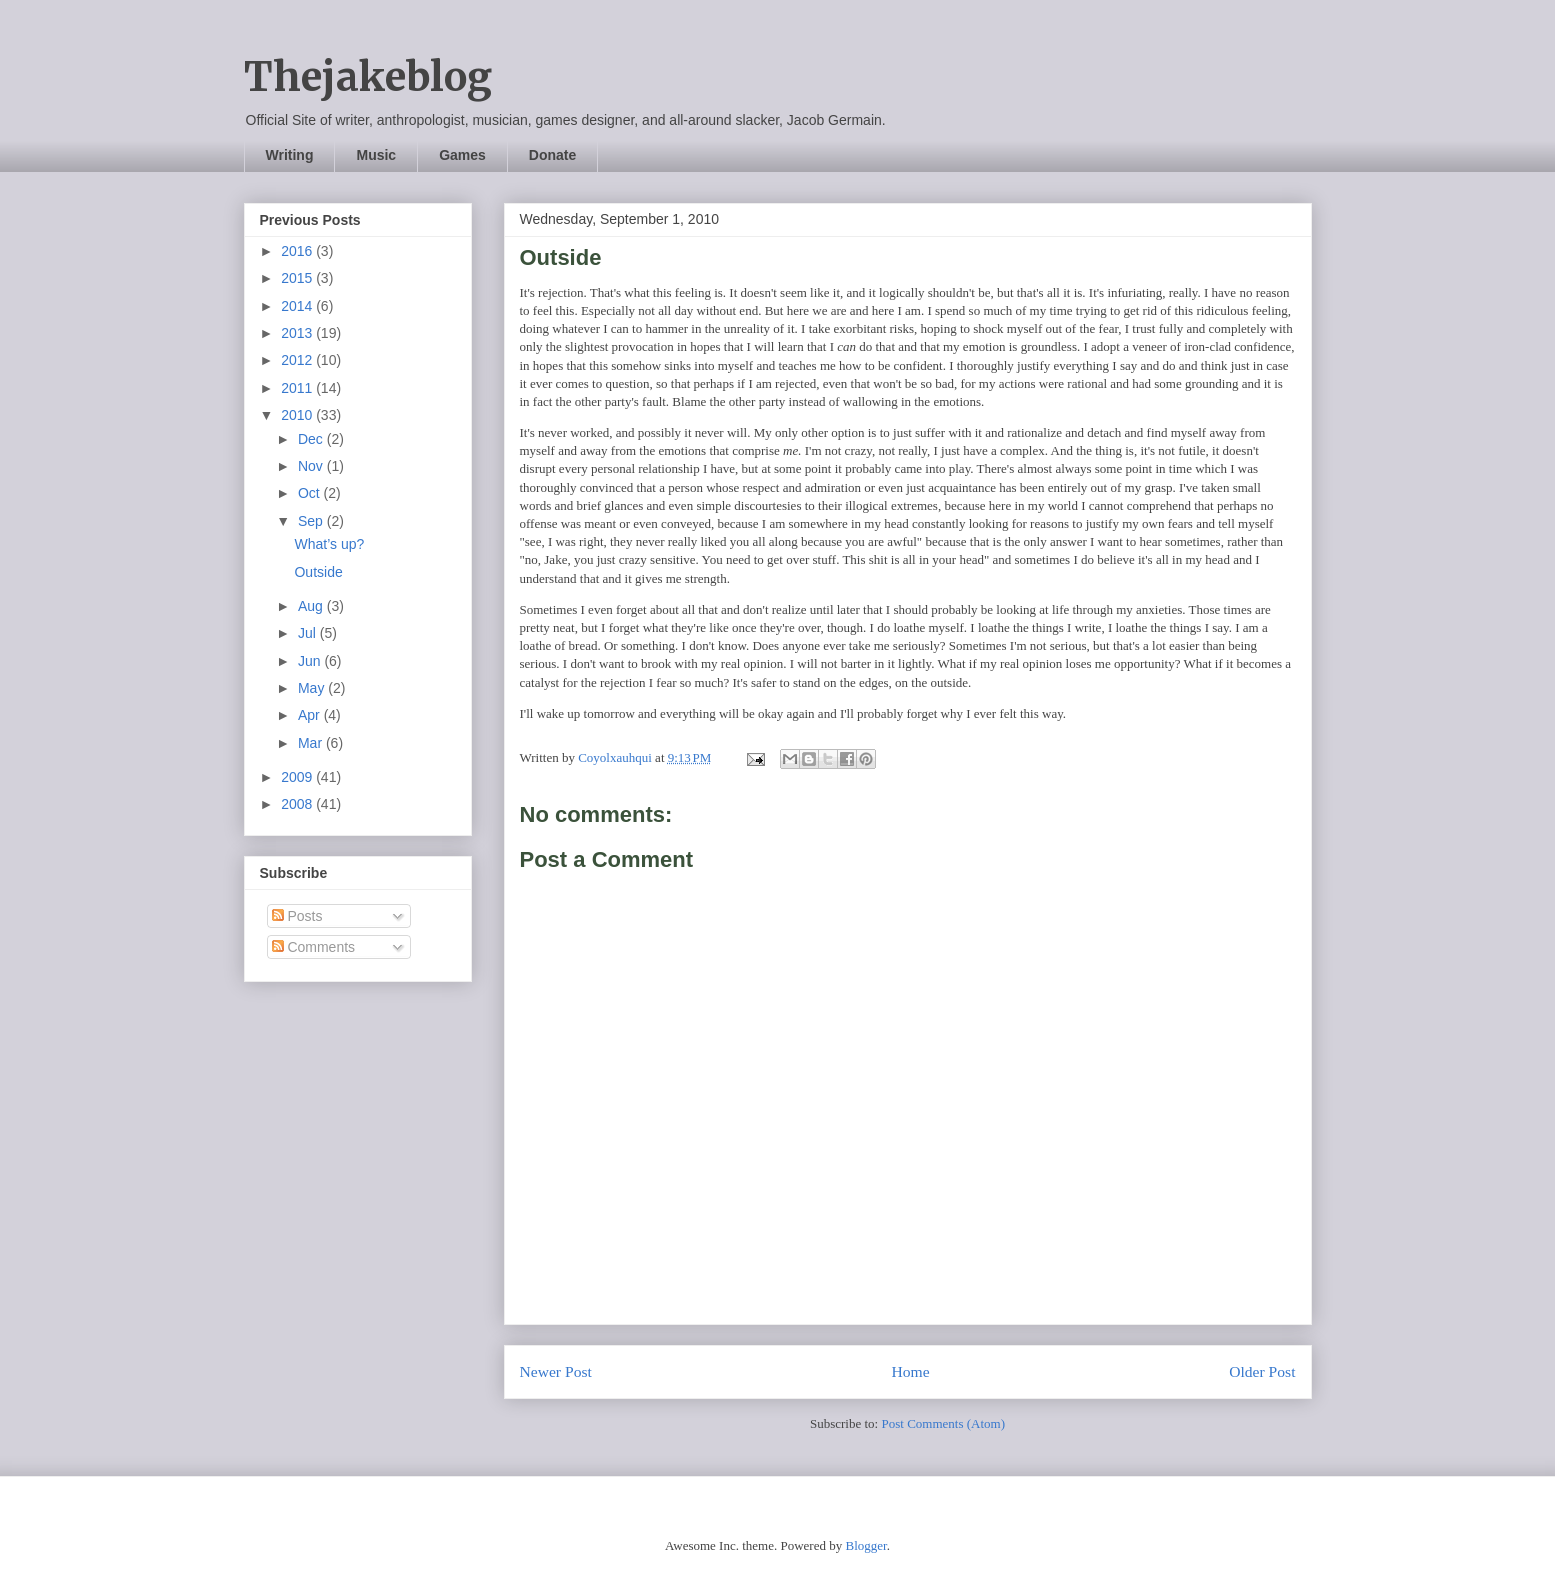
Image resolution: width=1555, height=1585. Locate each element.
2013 (298, 333)
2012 (298, 360)
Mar (312, 743)
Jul (309, 633)
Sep (312, 521)
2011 (298, 388)
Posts (297, 916)
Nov (312, 466)
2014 (298, 306)
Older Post (1262, 1371)
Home (910, 1371)
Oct (311, 493)
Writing (290, 155)
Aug (312, 606)
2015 (298, 278)
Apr (311, 715)
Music (376, 155)
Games (462, 155)
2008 (298, 804)
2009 (298, 777)
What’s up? (329, 544)
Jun (311, 661)
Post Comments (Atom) (943, 1423)
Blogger (865, 1545)
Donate (552, 155)
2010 (298, 415)
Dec (312, 439)
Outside (318, 572)
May (313, 688)
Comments (314, 947)
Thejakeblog (368, 77)
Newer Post (556, 1371)
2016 (298, 251)
